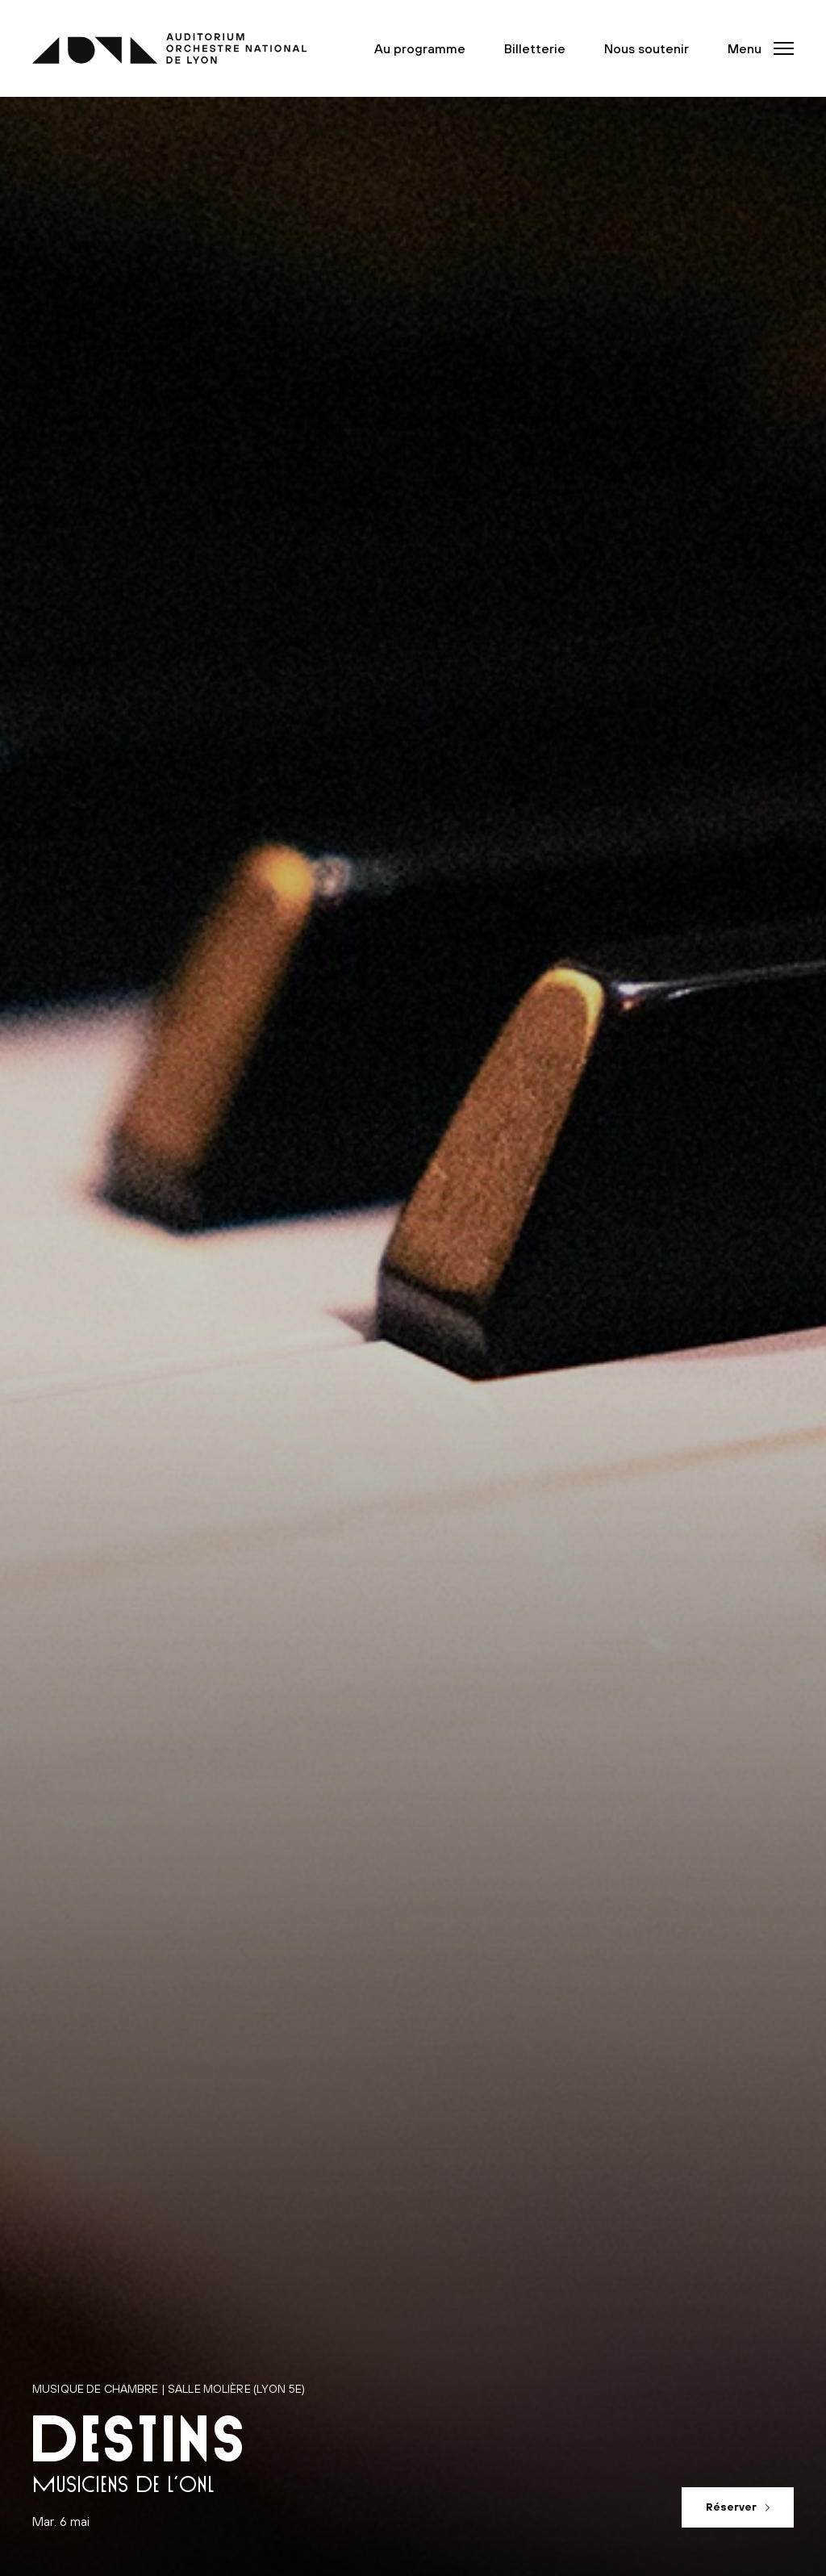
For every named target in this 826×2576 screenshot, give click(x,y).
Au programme (419, 48)
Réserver (731, 2507)
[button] (756, 48)
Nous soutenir (646, 48)
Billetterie (534, 48)
